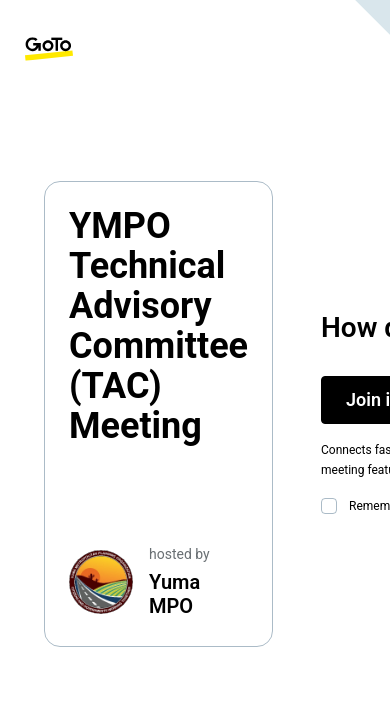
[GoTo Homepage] (49, 49)
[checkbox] (333, 506)
